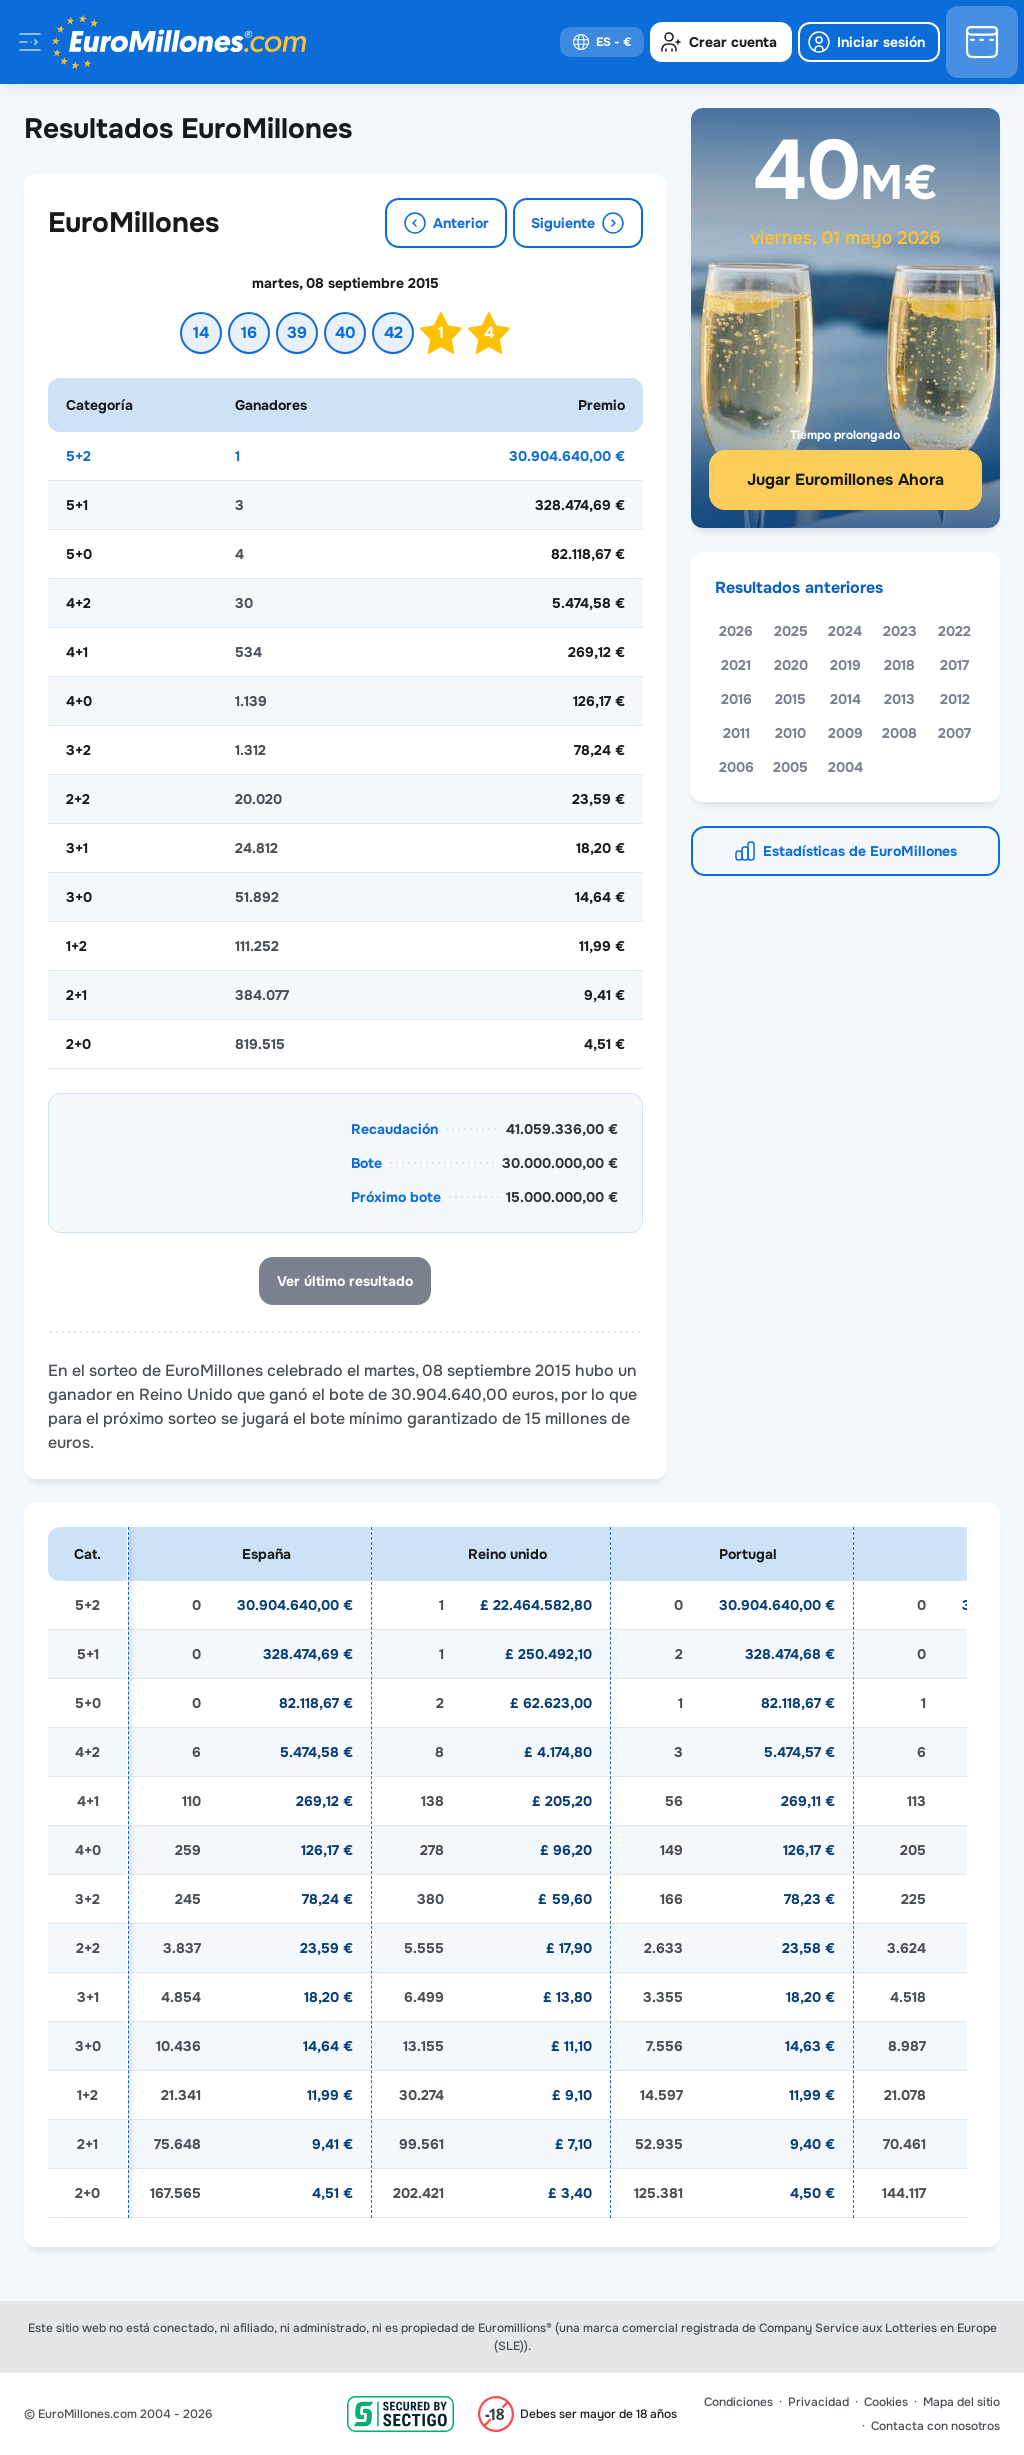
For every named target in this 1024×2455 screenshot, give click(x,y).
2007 (954, 733)
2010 (790, 733)
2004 (845, 767)
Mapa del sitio (961, 2402)
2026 (736, 631)
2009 (845, 733)
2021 (736, 665)
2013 (899, 699)
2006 (736, 767)
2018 (899, 665)
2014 (845, 699)
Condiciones (738, 2402)
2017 (954, 665)
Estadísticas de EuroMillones (860, 851)
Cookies (886, 2402)
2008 (899, 733)
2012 (955, 699)
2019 (845, 665)
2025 (791, 631)
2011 (736, 733)
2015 (790, 699)
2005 (790, 767)
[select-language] (602, 42)
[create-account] (721, 42)
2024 (845, 631)
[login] (869, 42)
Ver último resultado (345, 1281)
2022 (954, 631)
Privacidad (818, 2402)
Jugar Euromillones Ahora (845, 479)
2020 (791, 665)
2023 (900, 631)
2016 (736, 699)
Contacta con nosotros (935, 2426)
